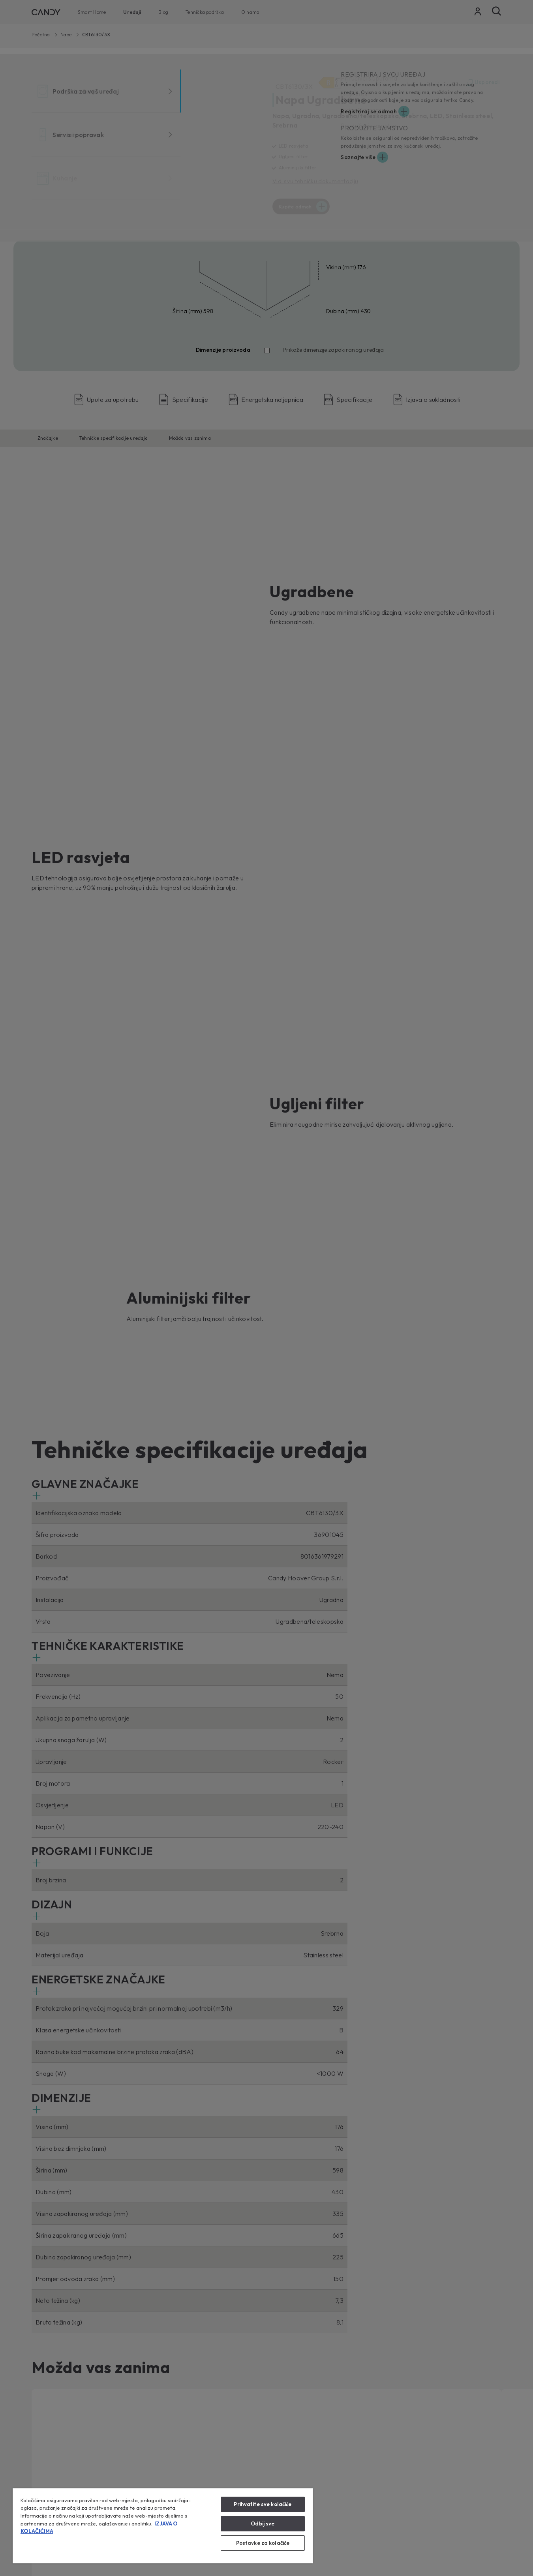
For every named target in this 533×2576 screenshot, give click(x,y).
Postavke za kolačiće (263, 2543)
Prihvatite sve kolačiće (262, 2504)
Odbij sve (262, 2523)
